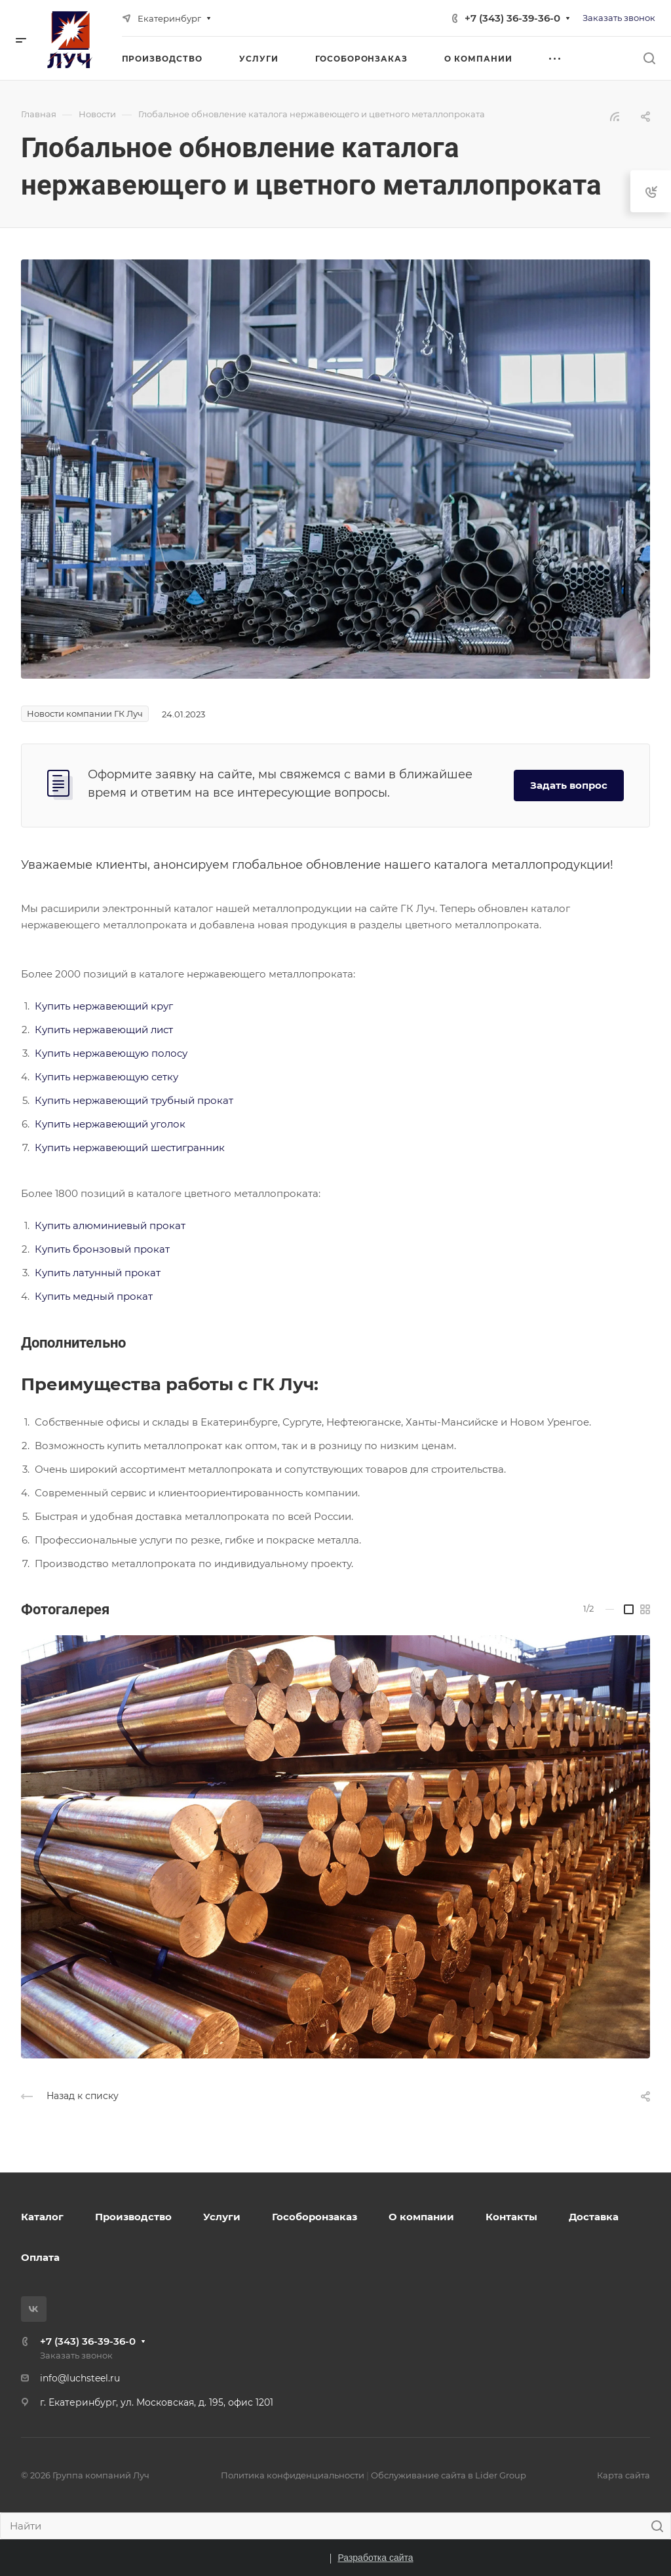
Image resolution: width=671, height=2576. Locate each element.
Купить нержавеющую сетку (106, 1076)
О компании (421, 2216)
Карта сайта (623, 2475)
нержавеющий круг (123, 1006)
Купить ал (60, 1225)
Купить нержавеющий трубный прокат (134, 1100)
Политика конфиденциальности (292, 2475)
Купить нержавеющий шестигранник (130, 1147)
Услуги (221, 2216)
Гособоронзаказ (314, 2216)
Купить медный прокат (94, 1296)
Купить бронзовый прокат (102, 1249)
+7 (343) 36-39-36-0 (512, 18)
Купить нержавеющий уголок (110, 1124)
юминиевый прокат (135, 1225)
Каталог (42, 2216)
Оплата (40, 2257)
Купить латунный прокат (98, 1272)
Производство (133, 2216)
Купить (54, 1006)
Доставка (594, 2216)
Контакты (511, 2216)
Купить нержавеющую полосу (111, 1053)
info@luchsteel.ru (80, 2378)
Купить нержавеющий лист (104, 1029)
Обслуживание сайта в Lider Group (448, 2475)
